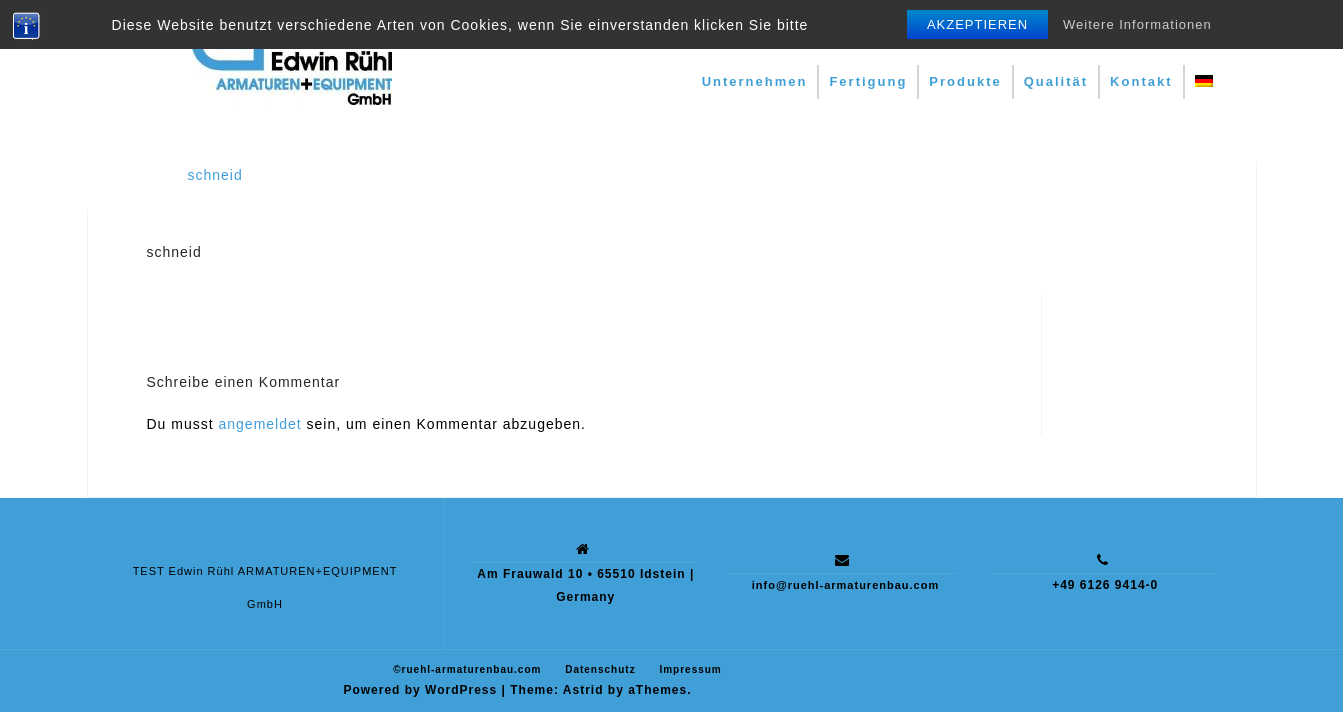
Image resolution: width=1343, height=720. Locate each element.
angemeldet (260, 424)
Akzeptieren (977, 24)
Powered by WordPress (420, 690)
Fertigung (868, 81)
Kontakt (1141, 81)
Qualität (1056, 81)
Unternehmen (755, 81)
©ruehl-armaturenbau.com (467, 669)
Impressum (690, 669)
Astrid (583, 690)
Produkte (965, 81)
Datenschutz (600, 669)
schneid (215, 175)
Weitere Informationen (1137, 24)
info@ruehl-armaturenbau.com (845, 585)
